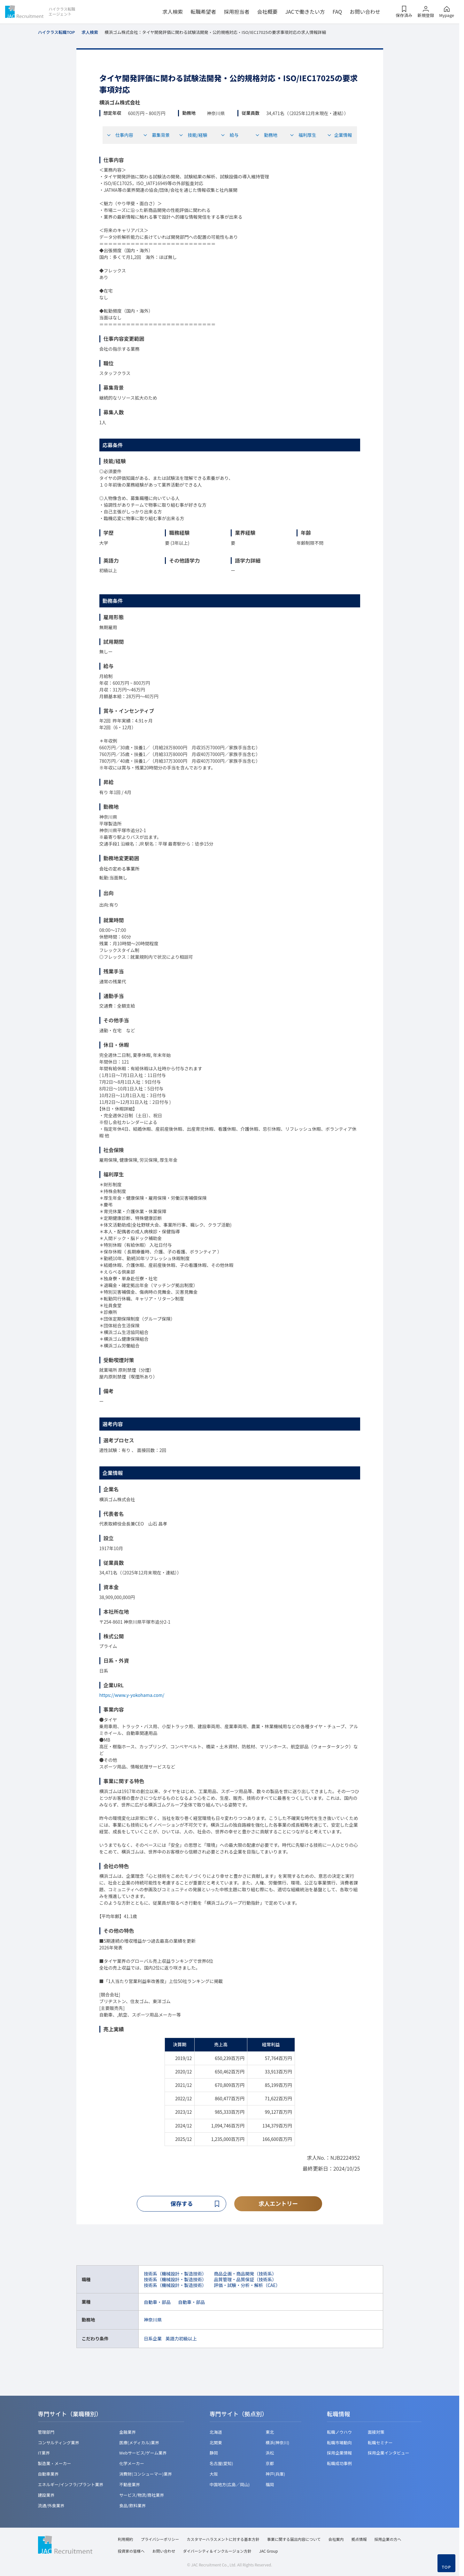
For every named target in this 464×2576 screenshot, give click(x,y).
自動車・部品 (157, 2302)
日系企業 (153, 2338)
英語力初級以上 (181, 2338)
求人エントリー (278, 2203)
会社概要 (267, 11)
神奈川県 (153, 2320)
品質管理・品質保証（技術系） (245, 2279)
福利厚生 (303, 135)
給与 (229, 135)
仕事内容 (119, 135)
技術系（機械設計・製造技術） (175, 2273)
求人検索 (172, 11)
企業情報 (339, 135)
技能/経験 (193, 135)
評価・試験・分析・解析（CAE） (247, 2285)
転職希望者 (203, 11)
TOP (446, 2567)
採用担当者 (236, 11)
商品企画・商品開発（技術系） (245, 2273)
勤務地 (266, 135)
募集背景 (156, 135)
